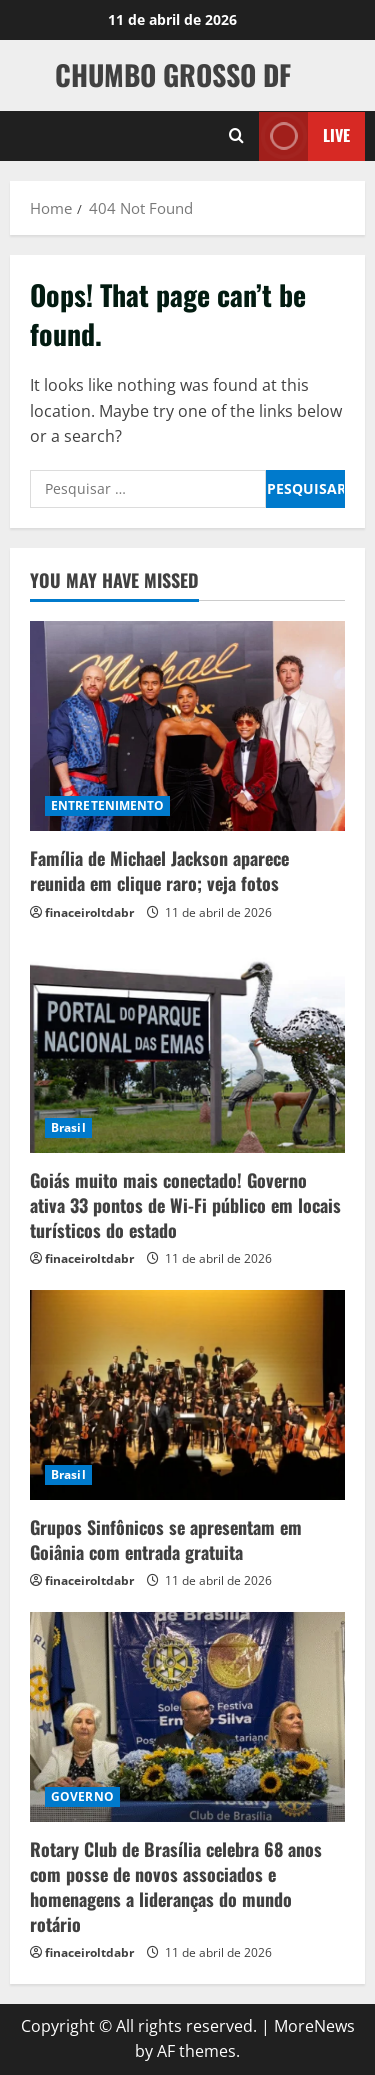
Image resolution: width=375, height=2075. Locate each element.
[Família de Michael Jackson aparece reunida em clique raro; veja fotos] (187, 726)
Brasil (68, 1127)
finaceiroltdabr (89, 912)
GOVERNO (82, 1796)
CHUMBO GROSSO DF (173, 74)
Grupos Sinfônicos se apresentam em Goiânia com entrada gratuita (166, 1539)
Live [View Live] (304, 135)
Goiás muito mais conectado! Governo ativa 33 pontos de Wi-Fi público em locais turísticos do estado (185, 1205)
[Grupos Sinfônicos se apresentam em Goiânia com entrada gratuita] (187, 1395)
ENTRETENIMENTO (107, 805)
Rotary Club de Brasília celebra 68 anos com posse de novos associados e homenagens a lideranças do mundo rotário (176, 1887)
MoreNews (314, 2026)
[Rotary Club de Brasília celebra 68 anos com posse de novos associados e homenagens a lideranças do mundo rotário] (187, 1717)
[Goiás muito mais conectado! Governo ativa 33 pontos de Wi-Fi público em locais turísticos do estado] (187, 1048)
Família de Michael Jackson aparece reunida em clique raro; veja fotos (159, 870)
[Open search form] (236, 136)
